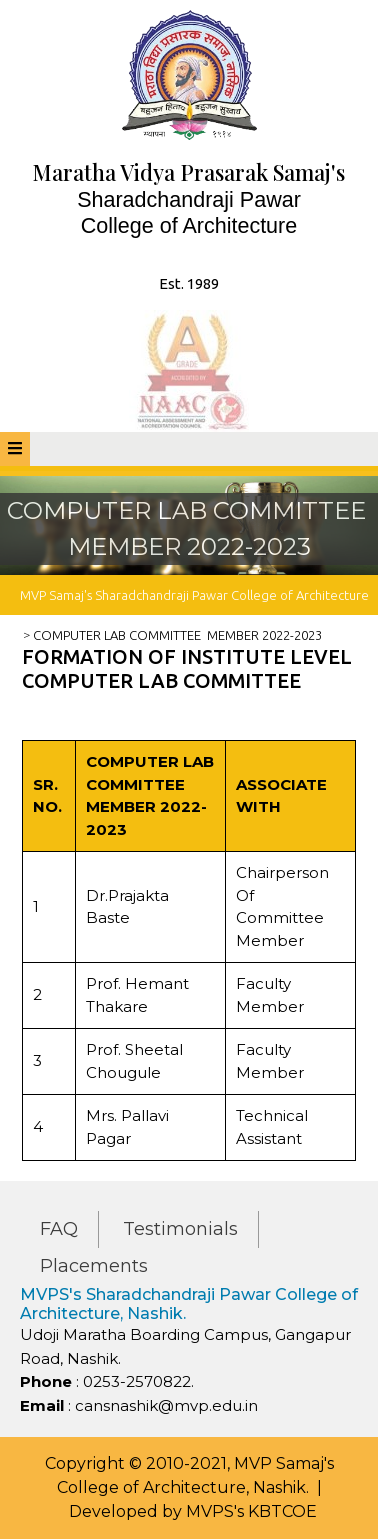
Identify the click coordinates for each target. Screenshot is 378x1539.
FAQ (59, 1229)
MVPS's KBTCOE (251, 1511)
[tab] (15, 449)
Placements (94, 1266)
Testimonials (180, 1229)
